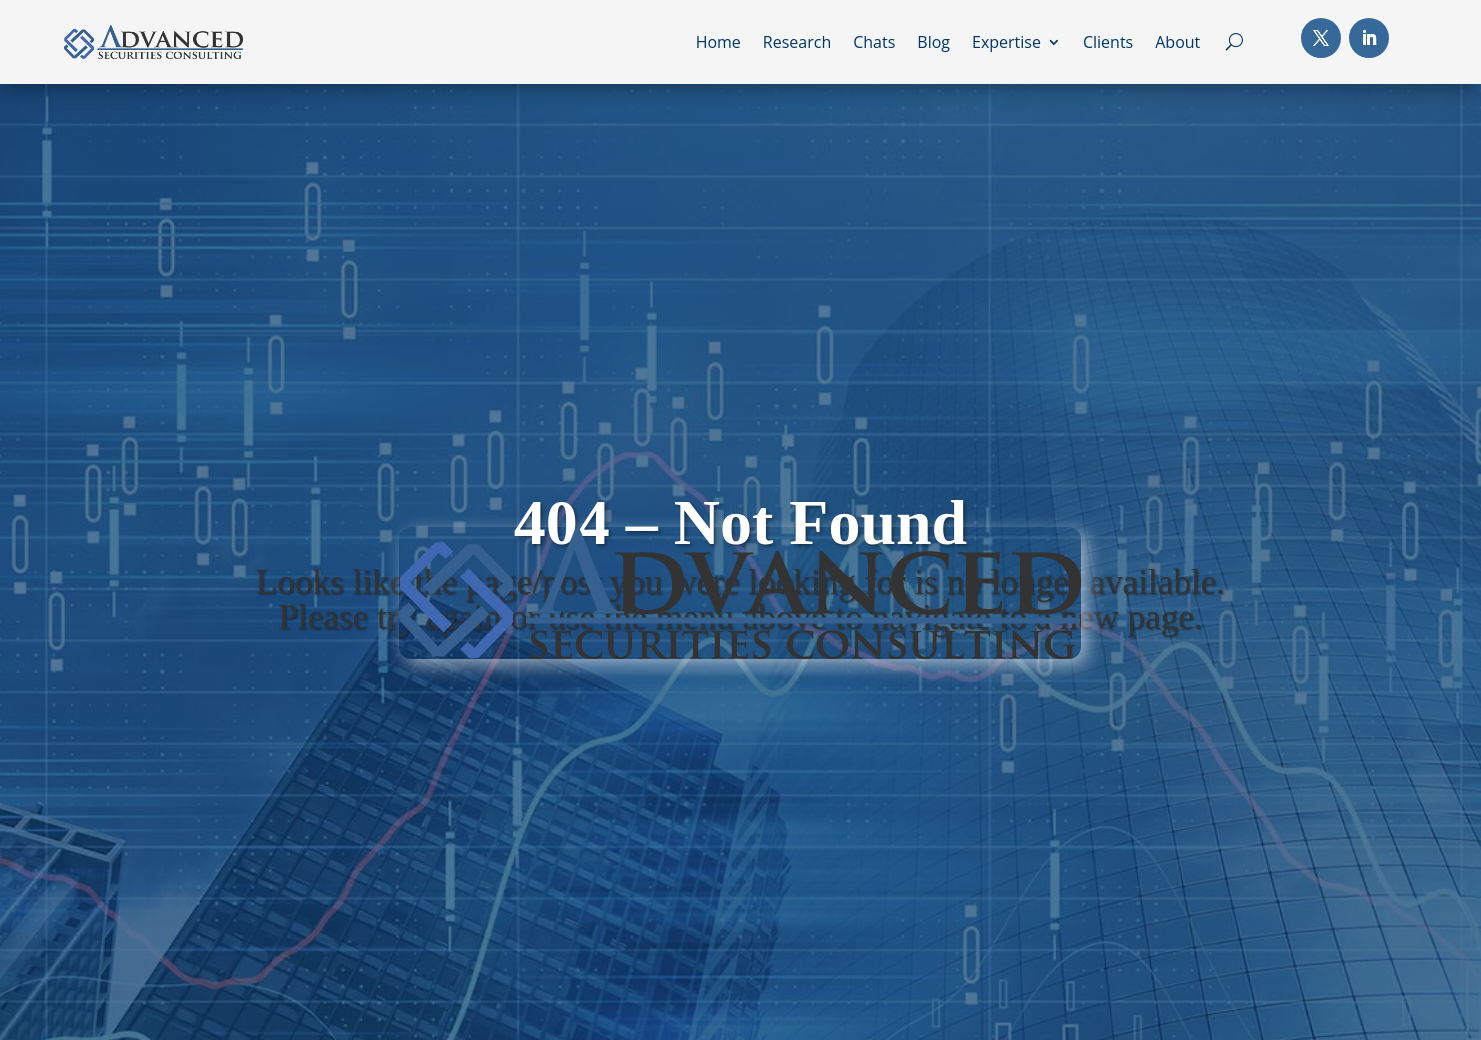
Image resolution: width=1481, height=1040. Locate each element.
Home (718, 44)
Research (797, 44)
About (1177, 44)
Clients (1108, 44)
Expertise (1006, 44)
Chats (874, 44)
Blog (933, 44)
